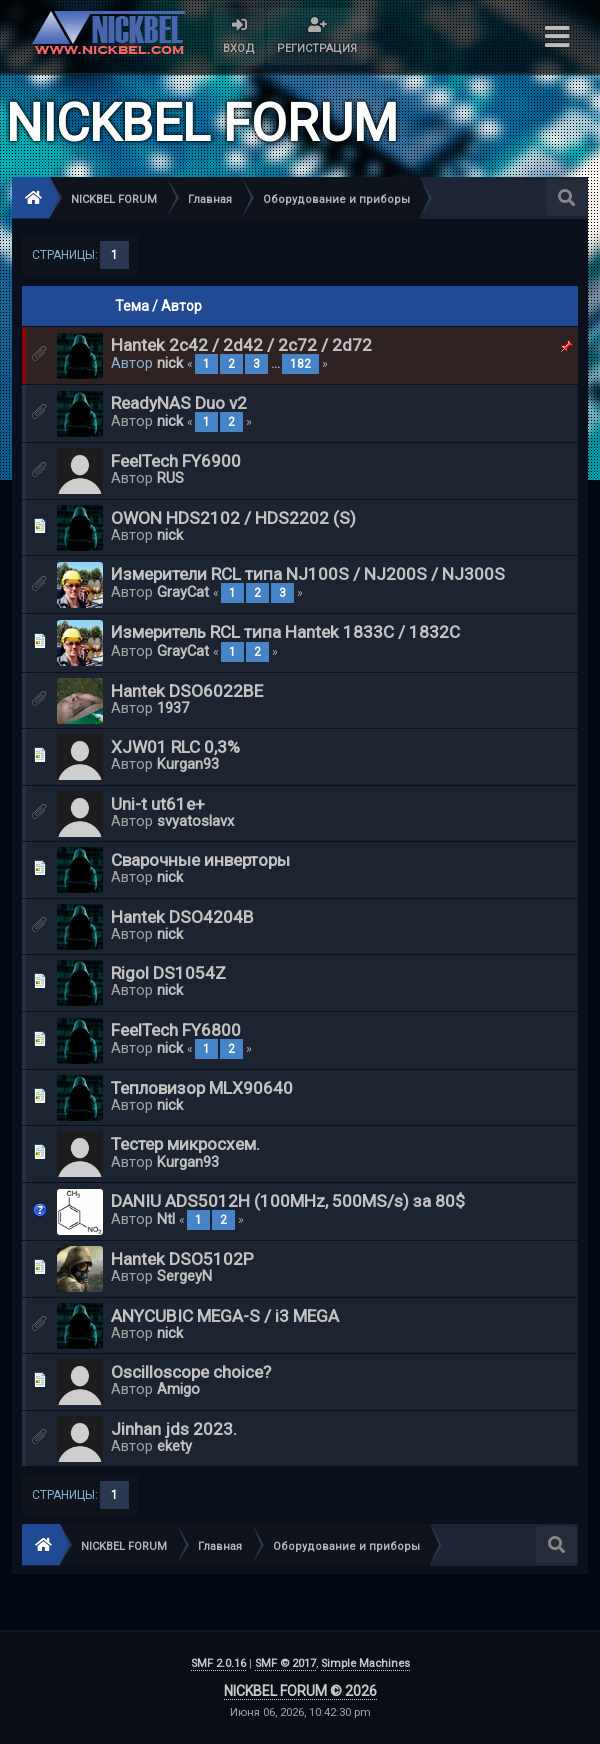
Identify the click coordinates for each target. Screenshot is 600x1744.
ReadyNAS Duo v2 (179, 403)
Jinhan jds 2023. (174, 1429)
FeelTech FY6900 (176, 461)
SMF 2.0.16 (218, 1663)
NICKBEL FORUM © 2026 (300, 1691)
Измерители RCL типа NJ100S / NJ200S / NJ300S (308, 574)
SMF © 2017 (285, 1663)
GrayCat (183, 592)
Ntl (166, 1219)
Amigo (178, 1389)
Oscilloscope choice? (191, 1372)
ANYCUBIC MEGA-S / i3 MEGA (225, 1316)
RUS (170, 478)
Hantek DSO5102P (182, 1259)
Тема (132, 306)
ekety (174, 1446)
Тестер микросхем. (185, 1144)
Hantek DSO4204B (182, 917)
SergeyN (184, 1276)
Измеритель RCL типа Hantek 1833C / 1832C (285, 632)
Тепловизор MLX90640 (202, 1088)
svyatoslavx (195, 821)
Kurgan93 (188, 764)
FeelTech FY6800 (176, 1030)
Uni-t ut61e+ (158, 804)
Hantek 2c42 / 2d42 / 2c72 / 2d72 (241, 345)
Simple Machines (365, 1663)
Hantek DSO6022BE (187, 691)
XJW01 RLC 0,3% (175, 747)
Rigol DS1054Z (168, 973)
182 (300, 364)
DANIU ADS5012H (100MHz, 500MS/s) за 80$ (288, 1201)
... (277, 364)
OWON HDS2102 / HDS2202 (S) (233, 518)
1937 (173, 708)
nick (170, 363)
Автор (181, 306)
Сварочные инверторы (200, 860)
